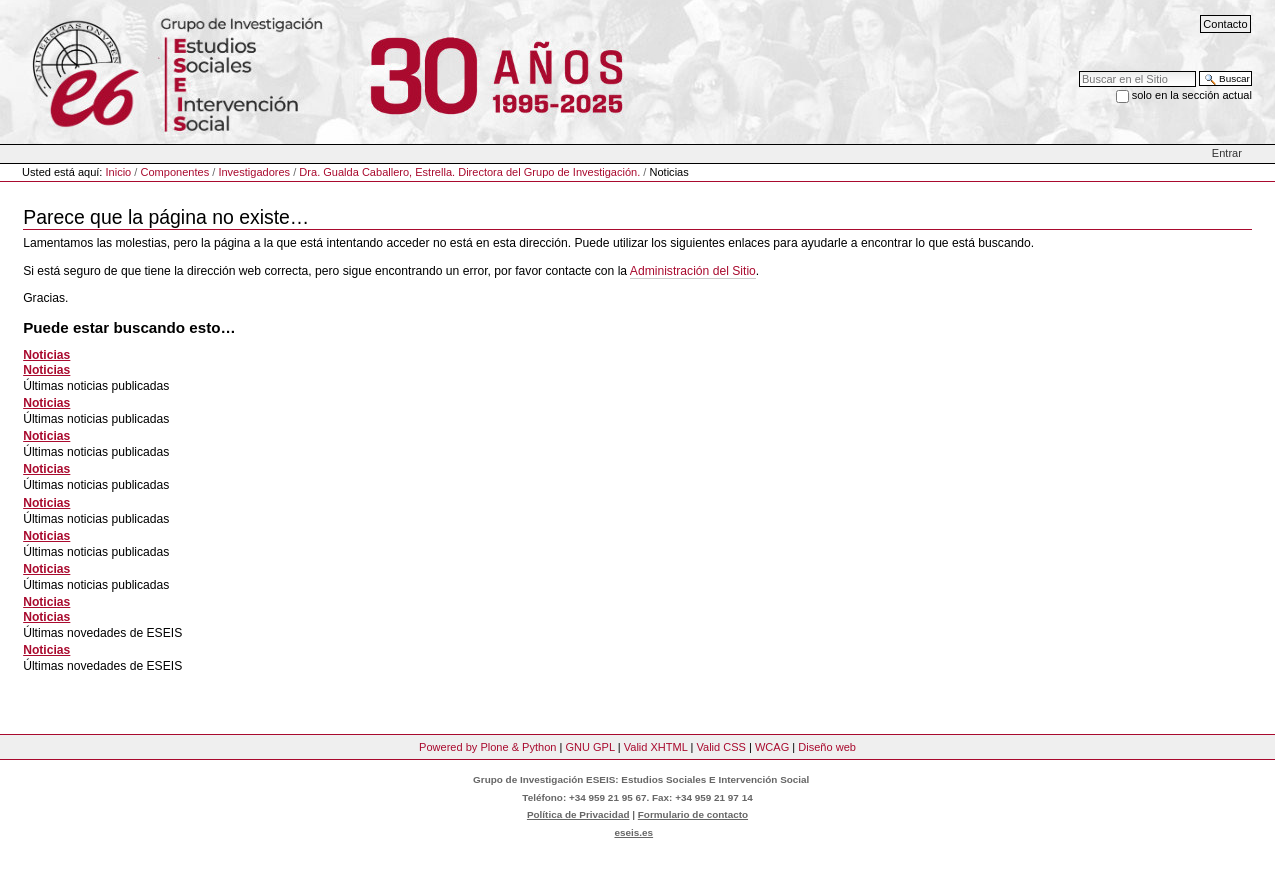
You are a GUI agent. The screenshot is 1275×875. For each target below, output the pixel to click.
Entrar (1227, 153)
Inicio (119, 172)
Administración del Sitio (693, 271)
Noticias (46, 355)
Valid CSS (720, 747)
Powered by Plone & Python (487, 747)
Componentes (174, 172)
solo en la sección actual (1192, 95)
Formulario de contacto (693, 814)
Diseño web (827, 747)
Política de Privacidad (578, 814)
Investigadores (254, 172)
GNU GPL (589, 747)
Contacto (1225, 24)
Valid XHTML (656, 747)
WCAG (772, 747)
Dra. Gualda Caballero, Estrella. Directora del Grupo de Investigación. (469, 172)
